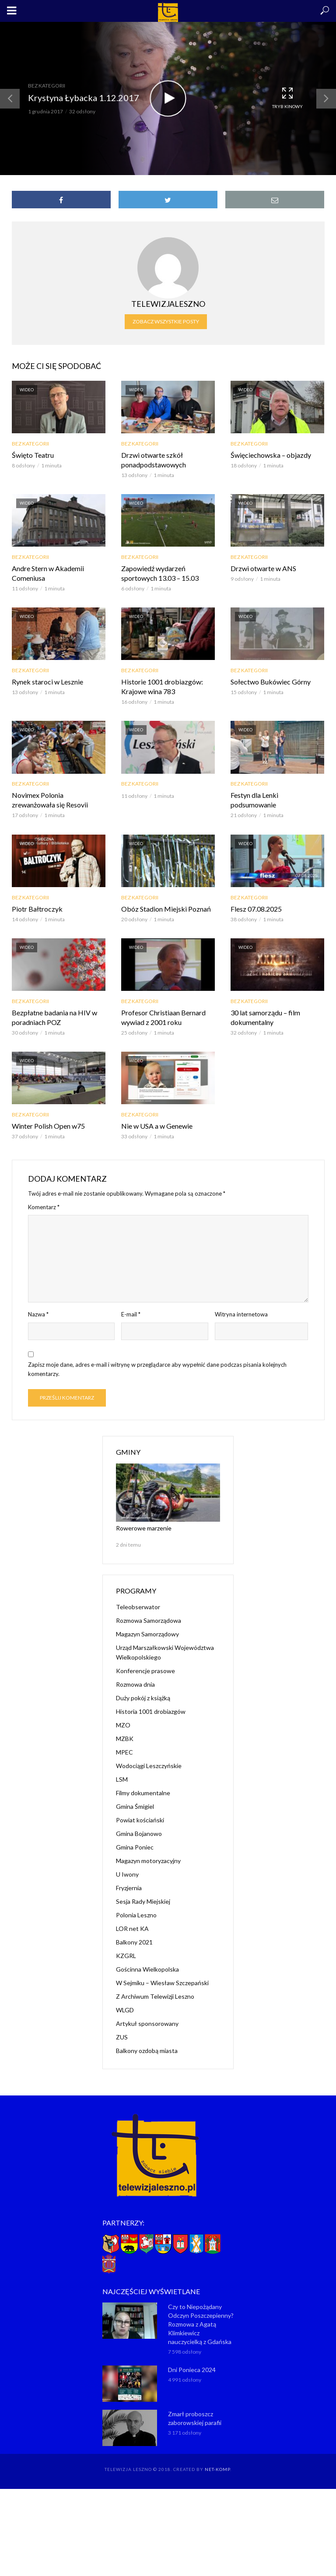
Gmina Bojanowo (139, 1833)
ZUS (122, 2037)
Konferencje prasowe (145, 1670)
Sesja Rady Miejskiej (143, 1901)
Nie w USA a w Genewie (157, 1126)
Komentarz (44, 1207)
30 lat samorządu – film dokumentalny (265, 1017)
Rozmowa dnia (135, 1684)
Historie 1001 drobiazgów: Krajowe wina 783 (162, 686)
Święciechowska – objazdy (271, 455)
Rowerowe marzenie (144, 1528)
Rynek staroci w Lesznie (47, 681)
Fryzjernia (129, 1888)
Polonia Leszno (136, 1915)
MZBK (124, 1738)
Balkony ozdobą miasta (147, 2050)
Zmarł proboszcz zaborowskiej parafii (194, 2418)
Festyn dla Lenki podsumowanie (254, 800)
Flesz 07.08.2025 (256, 909)
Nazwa (38, 1314)
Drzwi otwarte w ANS (263, 568)
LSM (122, 1779)
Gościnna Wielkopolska (147, 1969)
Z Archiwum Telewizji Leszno (155, 1996)
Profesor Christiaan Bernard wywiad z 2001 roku (163, 1017)
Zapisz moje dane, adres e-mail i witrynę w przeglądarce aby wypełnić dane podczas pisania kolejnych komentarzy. (157, 1369)
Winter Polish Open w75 (48, 1126)
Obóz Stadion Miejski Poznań (166, 909)
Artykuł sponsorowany (147, 2023)
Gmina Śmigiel (135, 1806)
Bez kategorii (46, 85)
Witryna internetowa (241, 1314)
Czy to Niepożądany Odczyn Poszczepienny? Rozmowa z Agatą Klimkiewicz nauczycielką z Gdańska (201, 2324)
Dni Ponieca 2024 (192, 2369)
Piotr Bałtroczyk (37, 909)
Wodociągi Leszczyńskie (149, 1765)
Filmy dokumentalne (143, 1793)
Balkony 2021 (134, 1942)
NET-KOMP (217, 2469)
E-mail (130, 1314)
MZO (123, 1725)
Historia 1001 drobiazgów (151, 1711)
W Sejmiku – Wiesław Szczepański (162, 1982)
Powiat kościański (140, 1820)
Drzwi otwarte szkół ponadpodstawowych (153, 460)
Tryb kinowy (287, 98)
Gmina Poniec (135, 1847)
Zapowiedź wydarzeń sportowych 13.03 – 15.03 (160, 573)
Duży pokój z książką (143, 1698)
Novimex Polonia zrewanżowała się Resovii (50, 800)
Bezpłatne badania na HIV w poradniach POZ (54, 1017)
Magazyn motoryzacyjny (148, 1860)
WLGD (125, 2010)
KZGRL (126, 1955)
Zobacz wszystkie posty (166, 321)
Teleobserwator (138, 1607)
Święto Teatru (33, 455)
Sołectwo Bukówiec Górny (271, 681)
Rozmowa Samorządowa (148, 1620)
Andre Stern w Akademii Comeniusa (48, 573)
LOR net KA (132, 1928)
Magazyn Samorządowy (147, 1634)
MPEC (124, 1752)
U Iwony (127, 1874)
